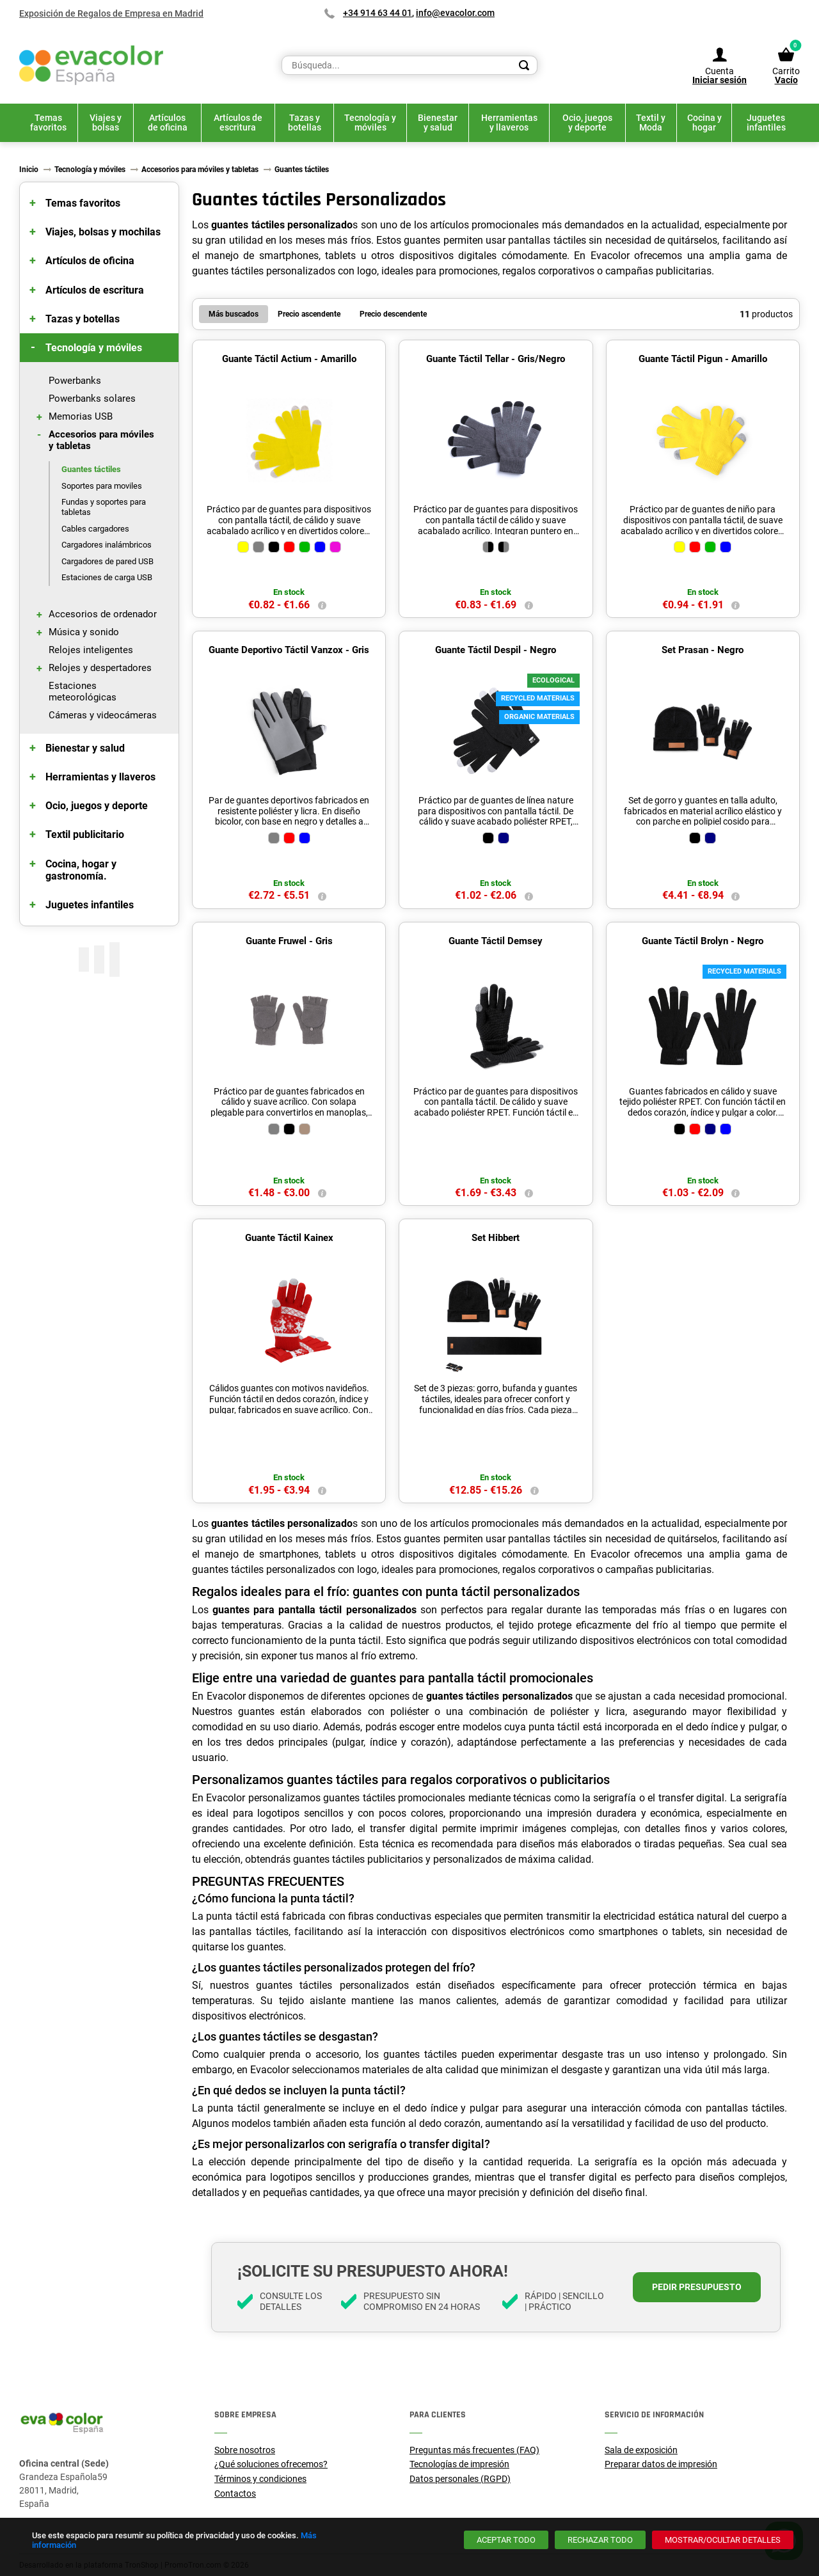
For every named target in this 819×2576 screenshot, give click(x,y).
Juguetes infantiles (89, 905)
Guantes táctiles (91, 469)
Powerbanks (75, 380)
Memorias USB (81, 416)
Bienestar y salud (85, 748)
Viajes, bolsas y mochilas (103, 232)
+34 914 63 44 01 (377, 13)
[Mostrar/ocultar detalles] (722, 2540)
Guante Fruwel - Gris (289, 941)
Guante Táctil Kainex (289, 1238)
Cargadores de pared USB (107, 561)
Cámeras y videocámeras (103, 715)
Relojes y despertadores (100, 668)
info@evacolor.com (455, 13)
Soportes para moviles (101, 486)
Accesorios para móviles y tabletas (101, 440)
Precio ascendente (309, 314)
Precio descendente (393, 314)
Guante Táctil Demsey (496, 941)
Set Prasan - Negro (702, 650)
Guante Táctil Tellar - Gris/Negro (495, 359)
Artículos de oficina (89, 261)
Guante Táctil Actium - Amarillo (289, 359)
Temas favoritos (82, 203)
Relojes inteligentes (91, 650)
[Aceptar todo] (506, 2540)
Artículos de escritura (94, 290)
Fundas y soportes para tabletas (103, 507)
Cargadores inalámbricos (106, 544)
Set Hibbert (496, 1238)
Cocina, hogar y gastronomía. (80, 870)
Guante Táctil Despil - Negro (495, 650)
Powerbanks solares (92, 398)
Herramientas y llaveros (100, 777)
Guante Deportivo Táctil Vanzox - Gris (289, 650)
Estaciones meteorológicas (82, 691)
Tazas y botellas (82, 319)
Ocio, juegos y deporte (96, 806)
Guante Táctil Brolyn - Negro (702, 941)
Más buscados (233, 314)
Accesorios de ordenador (103, 614)
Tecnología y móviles (93, 348)
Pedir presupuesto (697, 2287)
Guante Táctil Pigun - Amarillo (703, 359)
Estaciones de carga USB (106, 577)
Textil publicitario (84, 834)
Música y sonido (84, 632)
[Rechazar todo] (600, 2540)
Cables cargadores (95, 528)
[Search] (524, 65)
